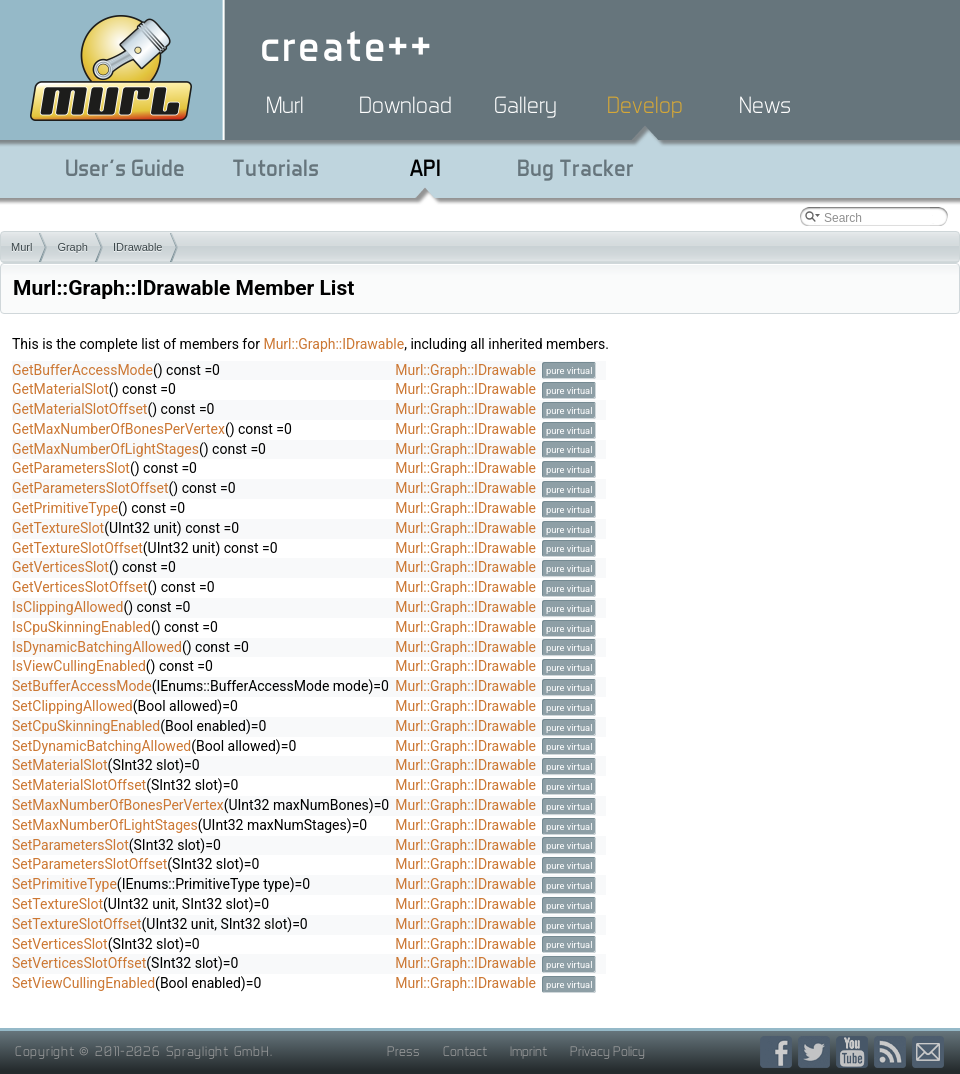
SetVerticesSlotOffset (79, 963)
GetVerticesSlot (60, 567)
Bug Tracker (575, 168)
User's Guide (125, 168)
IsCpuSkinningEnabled (81, 627)
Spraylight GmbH (218, 1051)
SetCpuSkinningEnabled (86, 726)
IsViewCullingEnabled (79, 666)
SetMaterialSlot (60, 765)
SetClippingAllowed (72, 706)
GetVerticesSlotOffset (80, 587)
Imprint (528, 1051)
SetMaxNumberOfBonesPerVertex (118, 805)
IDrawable (138, 247)
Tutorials (275, 168)
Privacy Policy (607, 1051)
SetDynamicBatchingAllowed (101, 746)
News (765, 105)
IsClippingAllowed (67, 607)
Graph (72, 247)
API (425, 168)
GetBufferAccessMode (82, 370)
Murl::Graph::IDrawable (333, 344)
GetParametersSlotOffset (90, 488)
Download (405, 105)
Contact (465, 1051)
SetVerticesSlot (60, 944)
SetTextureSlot (57, 904)
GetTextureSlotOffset (77, 548)
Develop (645, 105)
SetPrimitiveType (64, 884)
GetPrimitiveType (65, 508)
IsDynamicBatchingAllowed (97, 647)
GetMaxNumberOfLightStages (105, 449)
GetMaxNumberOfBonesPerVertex (118, 429)
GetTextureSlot (58, 528)
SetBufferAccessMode (82, 686)
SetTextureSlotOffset (77, 924)
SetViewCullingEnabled (83, 983)
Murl (285, 105)
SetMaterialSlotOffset (79, 785)
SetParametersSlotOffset (89, 864)
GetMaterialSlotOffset (79, 409)
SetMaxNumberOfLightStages (105, 825)
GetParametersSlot (71, 468)
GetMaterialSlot (60, 389)
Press (403, 1051)
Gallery (525, 105)
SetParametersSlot (70, 845)
